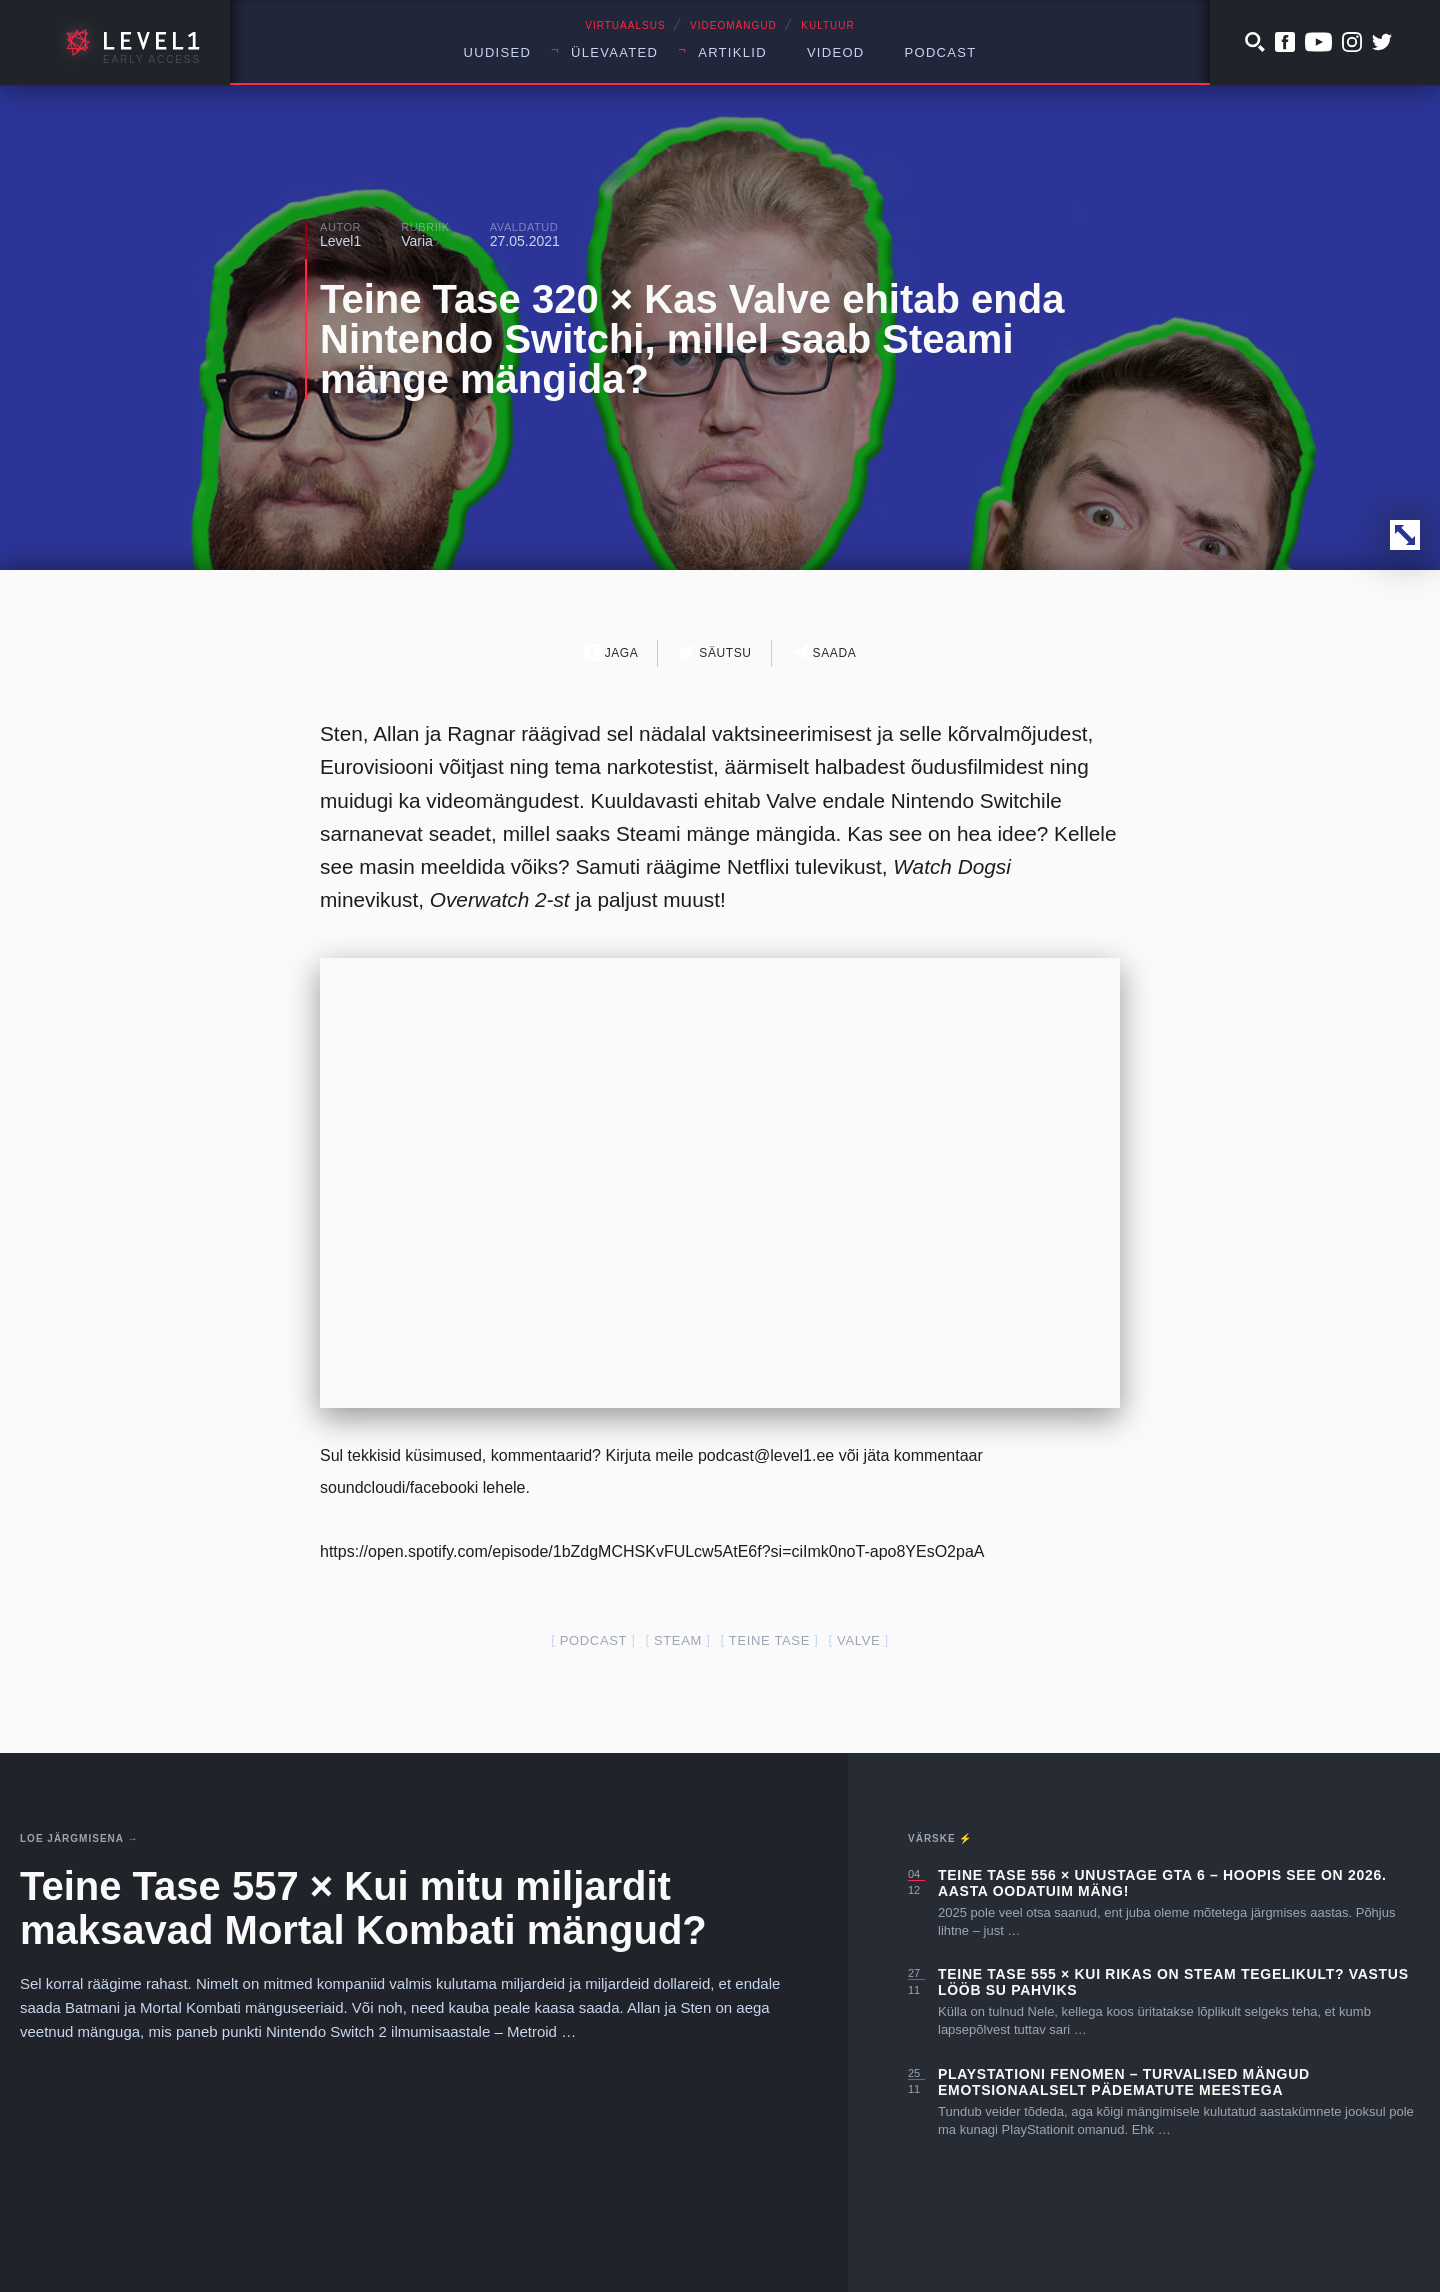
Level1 (340, 241)
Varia (417, 241)
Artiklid (732, 52)
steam (678, 1640)
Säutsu (714, 652)
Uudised (498, 52)
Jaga (611, 652)
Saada (824, 652)
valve (858, 1640)
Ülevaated (614, 52)
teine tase (769, 1640)
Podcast (941, 52)
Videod (836, 52)
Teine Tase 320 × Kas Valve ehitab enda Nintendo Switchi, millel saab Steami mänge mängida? (692, 339)
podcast (593, 1640)
